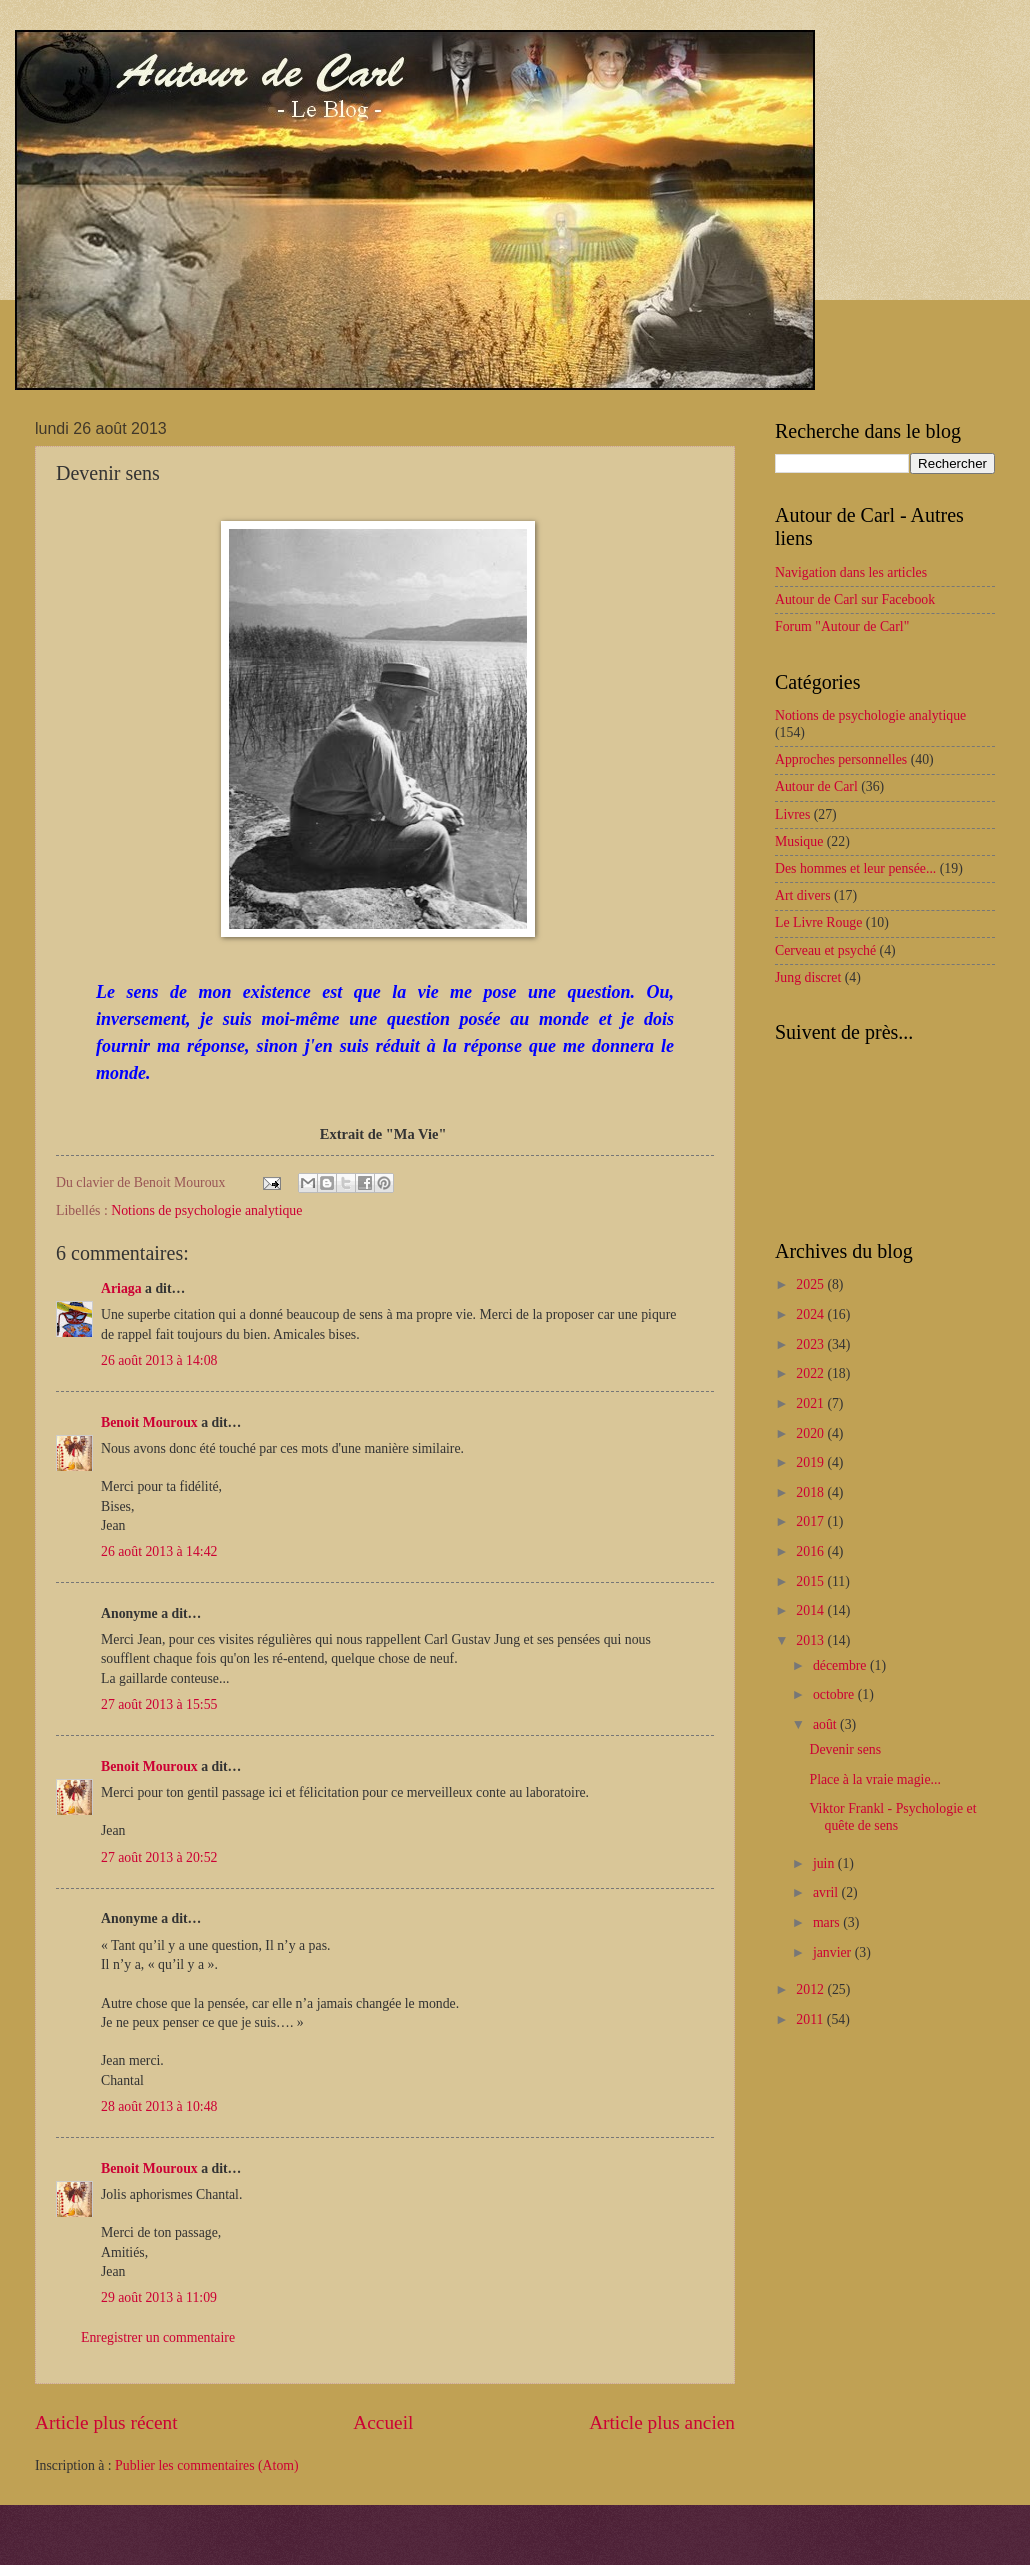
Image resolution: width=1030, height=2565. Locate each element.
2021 (811, 1403)
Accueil (383, 2422)
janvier (834, 1952)
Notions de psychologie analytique (206, 1210)
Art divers (803, 895)
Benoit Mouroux (149, 1422)
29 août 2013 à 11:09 (159, 2297)
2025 (811, 1284)
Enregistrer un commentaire (158, 2337)
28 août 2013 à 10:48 (159, 2106)
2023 (811, 1344)
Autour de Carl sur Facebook (855, 599)
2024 (811, 1314)
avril (827, 1892)
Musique (799, 841)
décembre (841, 1665)
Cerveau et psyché (825, 950)
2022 (811, 1373)
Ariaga (121, 1288)
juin (825, 1863)
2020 (811, 1433)
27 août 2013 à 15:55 (159, 1704)
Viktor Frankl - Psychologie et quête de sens (892, 1817)
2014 (811, 1610)
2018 (811, 1492)
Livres (792, 814)
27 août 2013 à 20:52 (159, 1857)
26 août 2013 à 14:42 (159, 1551)
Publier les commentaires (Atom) (207, 2465)
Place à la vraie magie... (874, 1779)
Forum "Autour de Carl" (842, 626)
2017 (811, 1521)
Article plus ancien (662, 2422)
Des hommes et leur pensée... (855, 868)
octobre (835, 1694)
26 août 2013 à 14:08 (159, 1360)
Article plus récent (106, 2422)
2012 (811, 1989)
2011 (811, 2019)
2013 (811, 1640)
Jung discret (808, 977)
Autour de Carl (816, 786)
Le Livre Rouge (818, 922)
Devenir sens (845, 1749)
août (826, 1724)
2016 (811, 1551)
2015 (811, 1581)
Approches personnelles (841, 759)
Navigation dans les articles (851, 572)
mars (828, 1922)
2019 (811, 1462)
